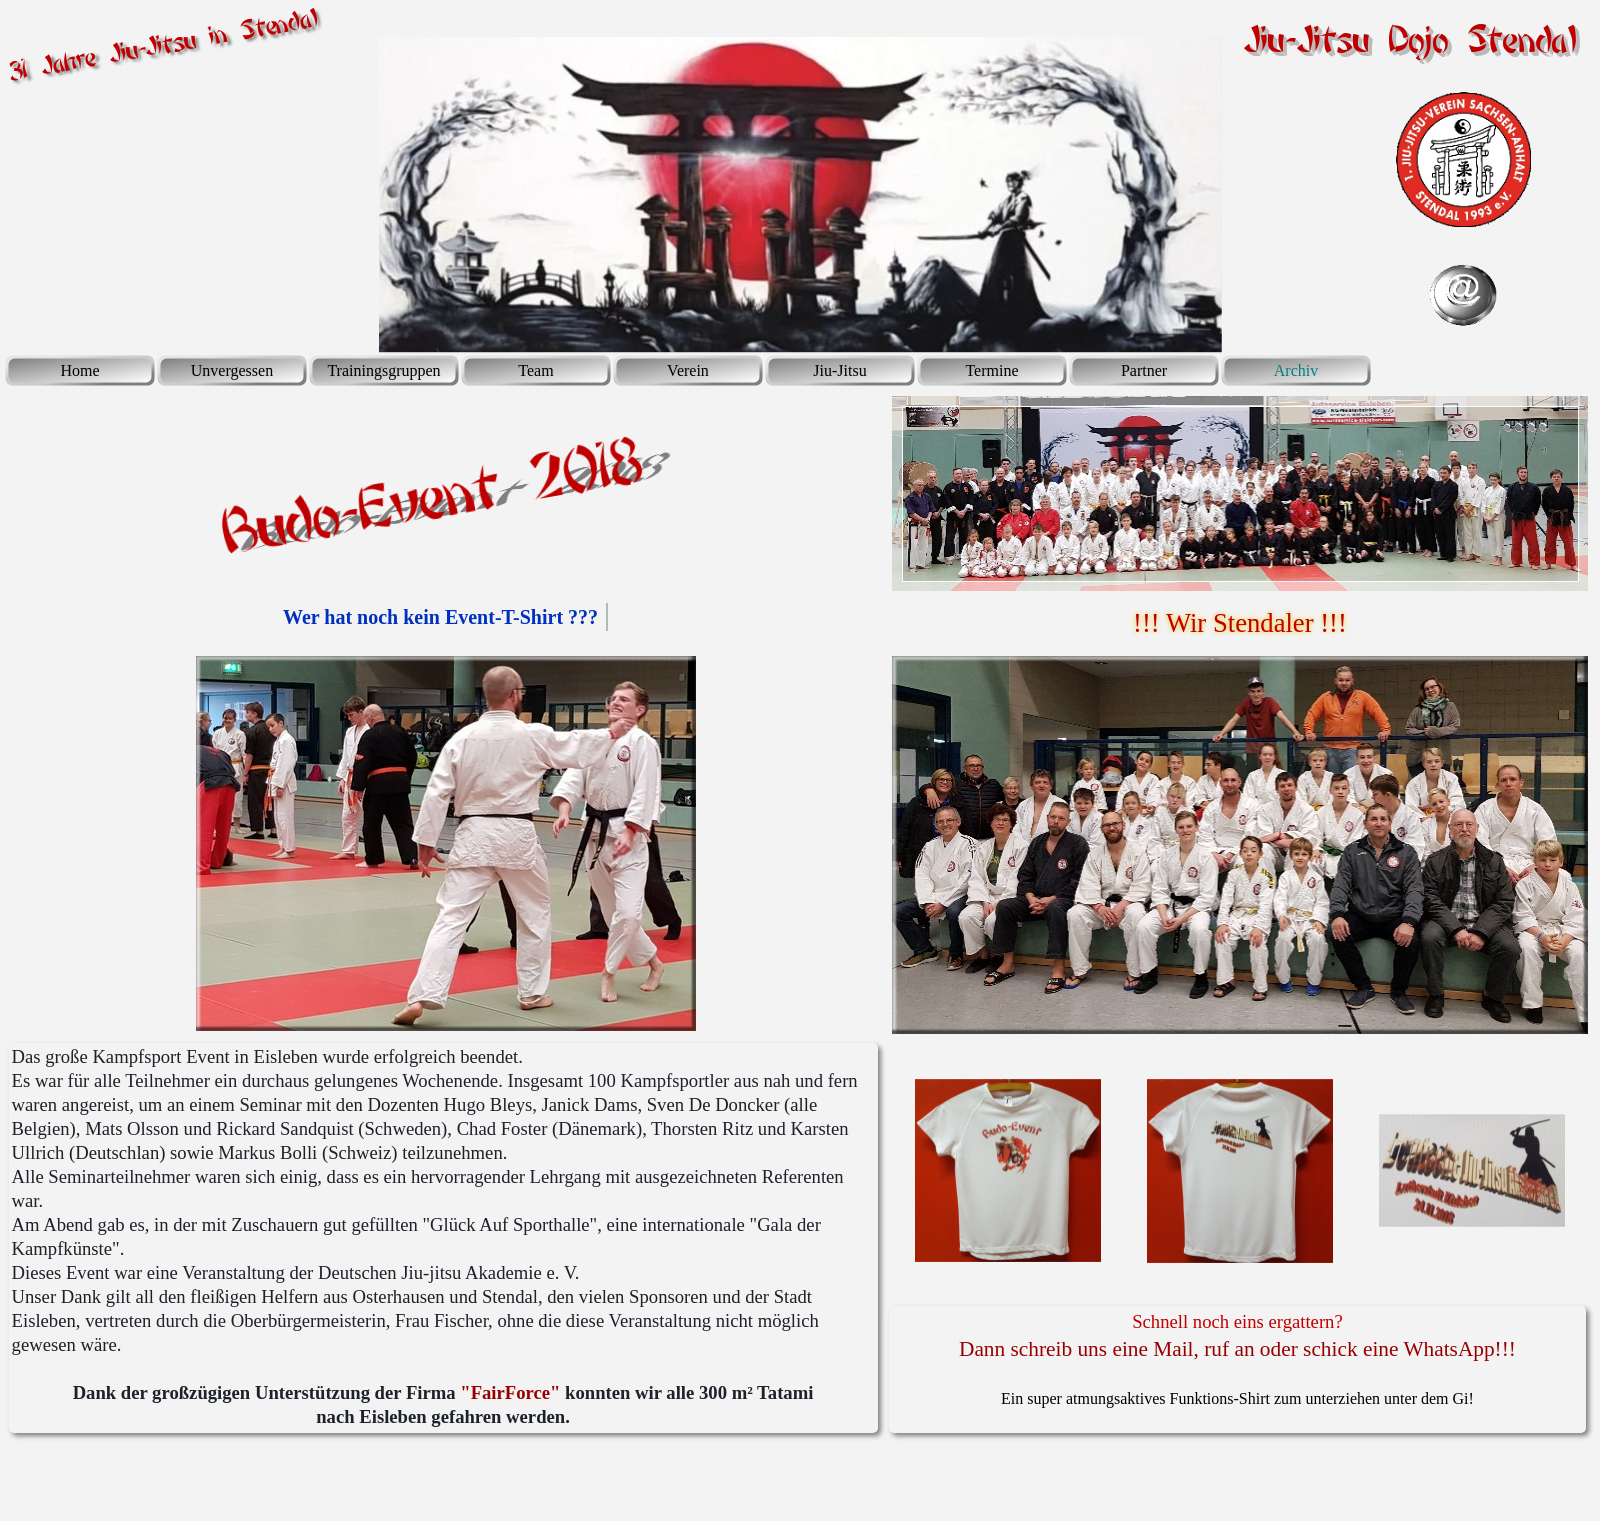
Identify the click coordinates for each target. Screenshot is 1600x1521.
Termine (991, 370)
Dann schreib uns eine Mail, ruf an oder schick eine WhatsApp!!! (1237, 1349)
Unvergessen (232, 370)
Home (79, 370)
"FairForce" (510, 1392)
